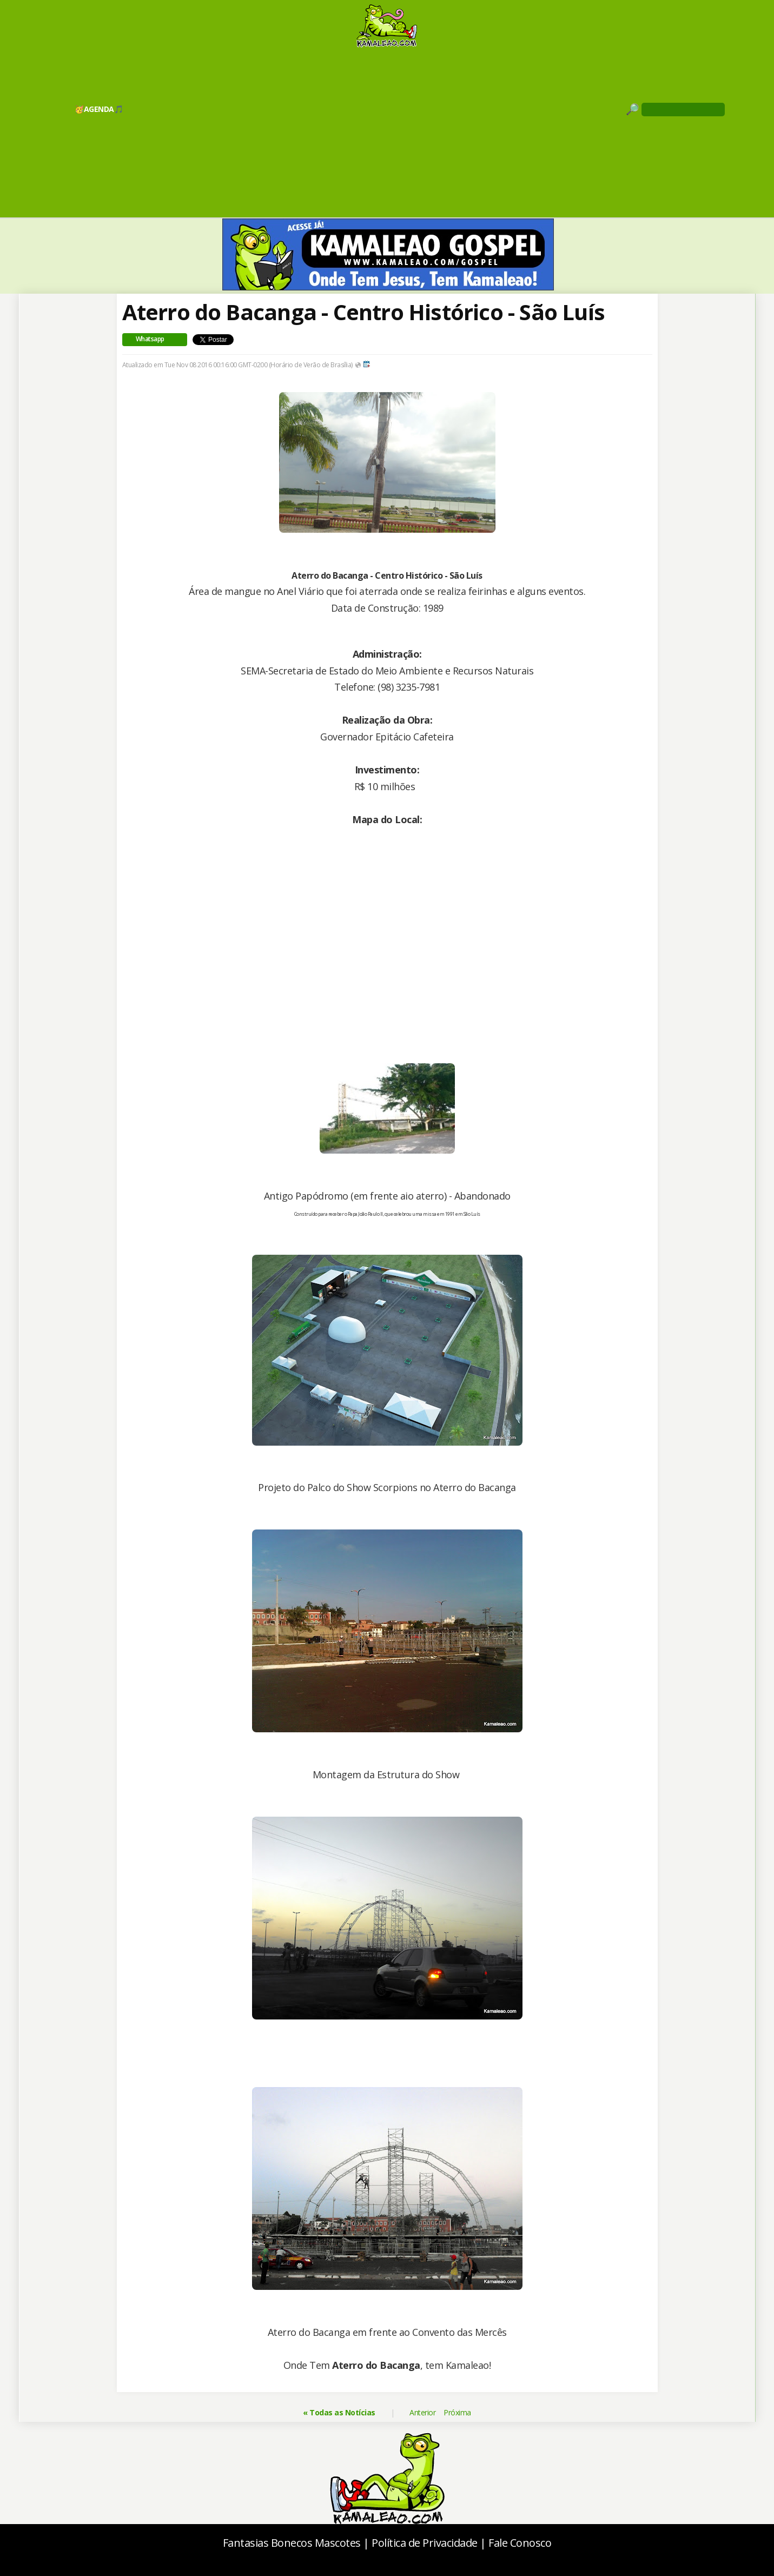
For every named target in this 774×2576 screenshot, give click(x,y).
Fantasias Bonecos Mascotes (292, 2542)
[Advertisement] (386, 132)
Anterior (422, 2412)
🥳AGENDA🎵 (99, 109)
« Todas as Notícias (339, 2412)
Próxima (457, 2412)
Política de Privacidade (425, 2542)
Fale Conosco (519, 2542)
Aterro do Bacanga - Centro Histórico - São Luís (363, 312)
